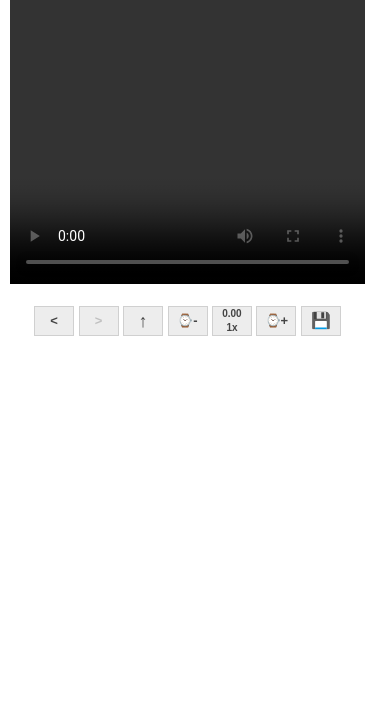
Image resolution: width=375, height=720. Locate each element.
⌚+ (277, 320)
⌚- (187, 320)
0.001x (231, 320)
